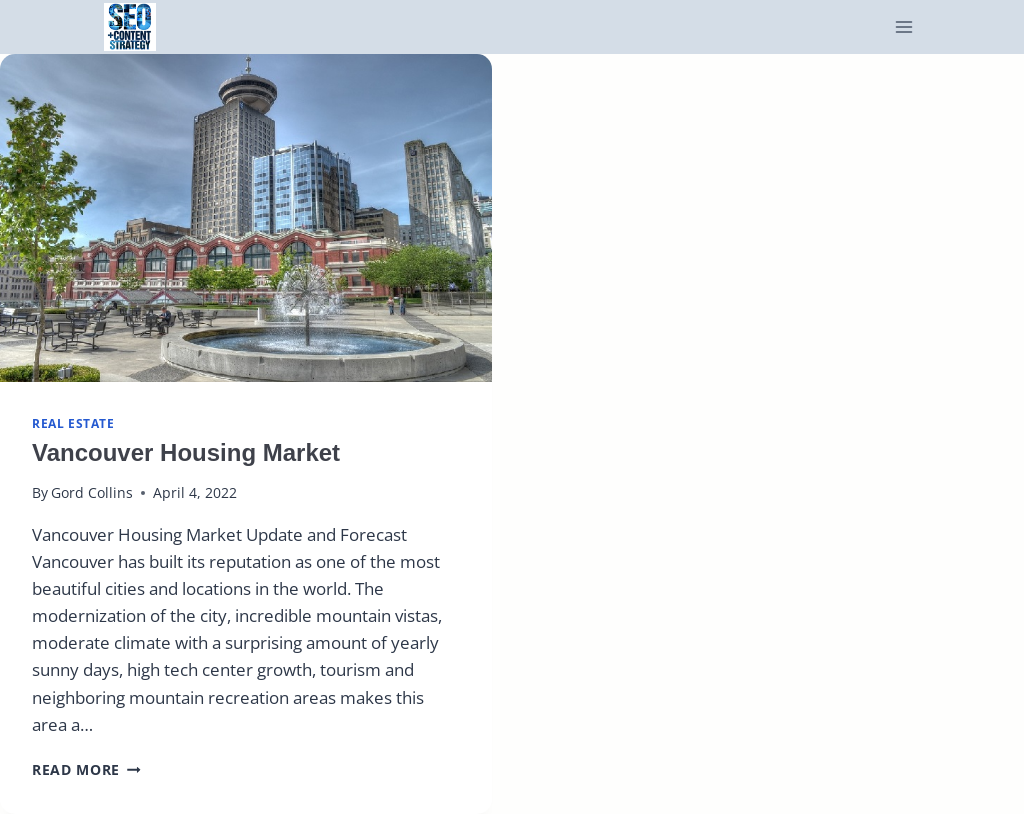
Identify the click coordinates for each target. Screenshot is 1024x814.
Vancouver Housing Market (186, 452)
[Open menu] (904, 27)
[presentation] (246, 218)
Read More (86, 769)
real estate (73, 423)
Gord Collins (92, 492)
